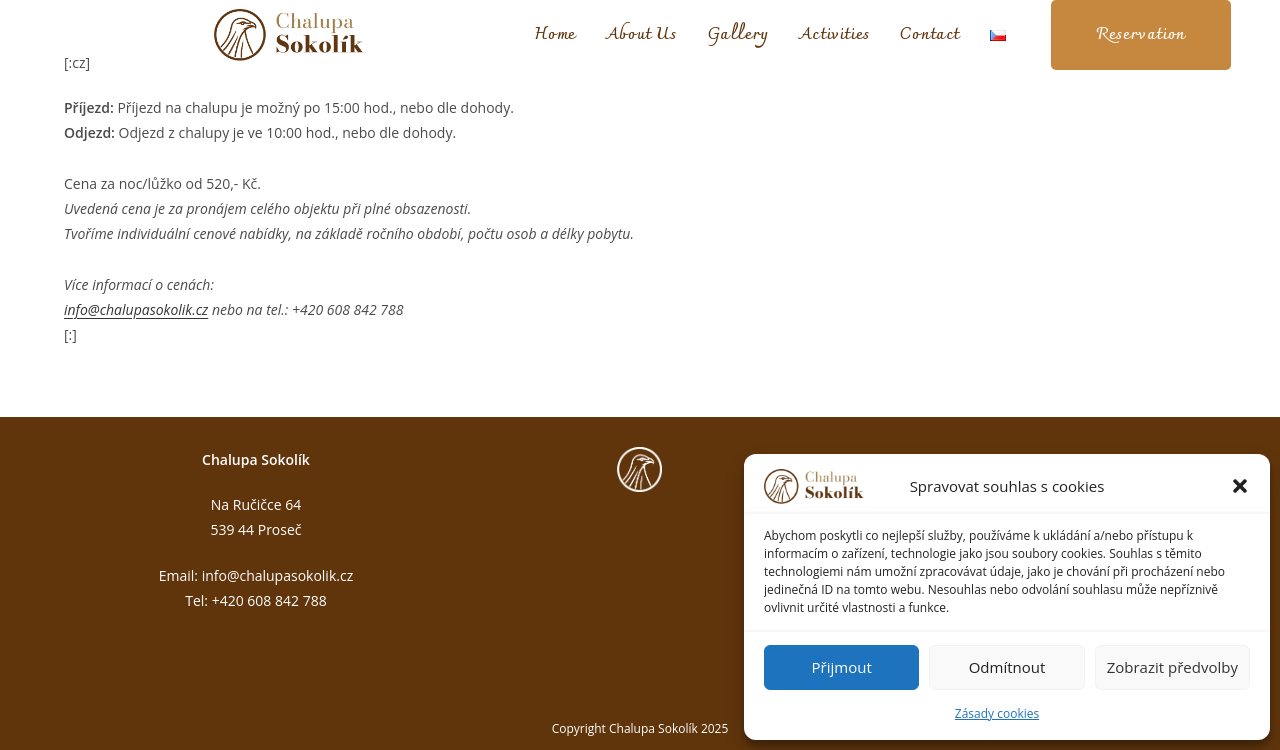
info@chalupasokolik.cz (136, 309)
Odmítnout (1007, 667)
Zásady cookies (997, 713)
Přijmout (842, 667)
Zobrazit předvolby (1172, 667)
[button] (1240, 486)
